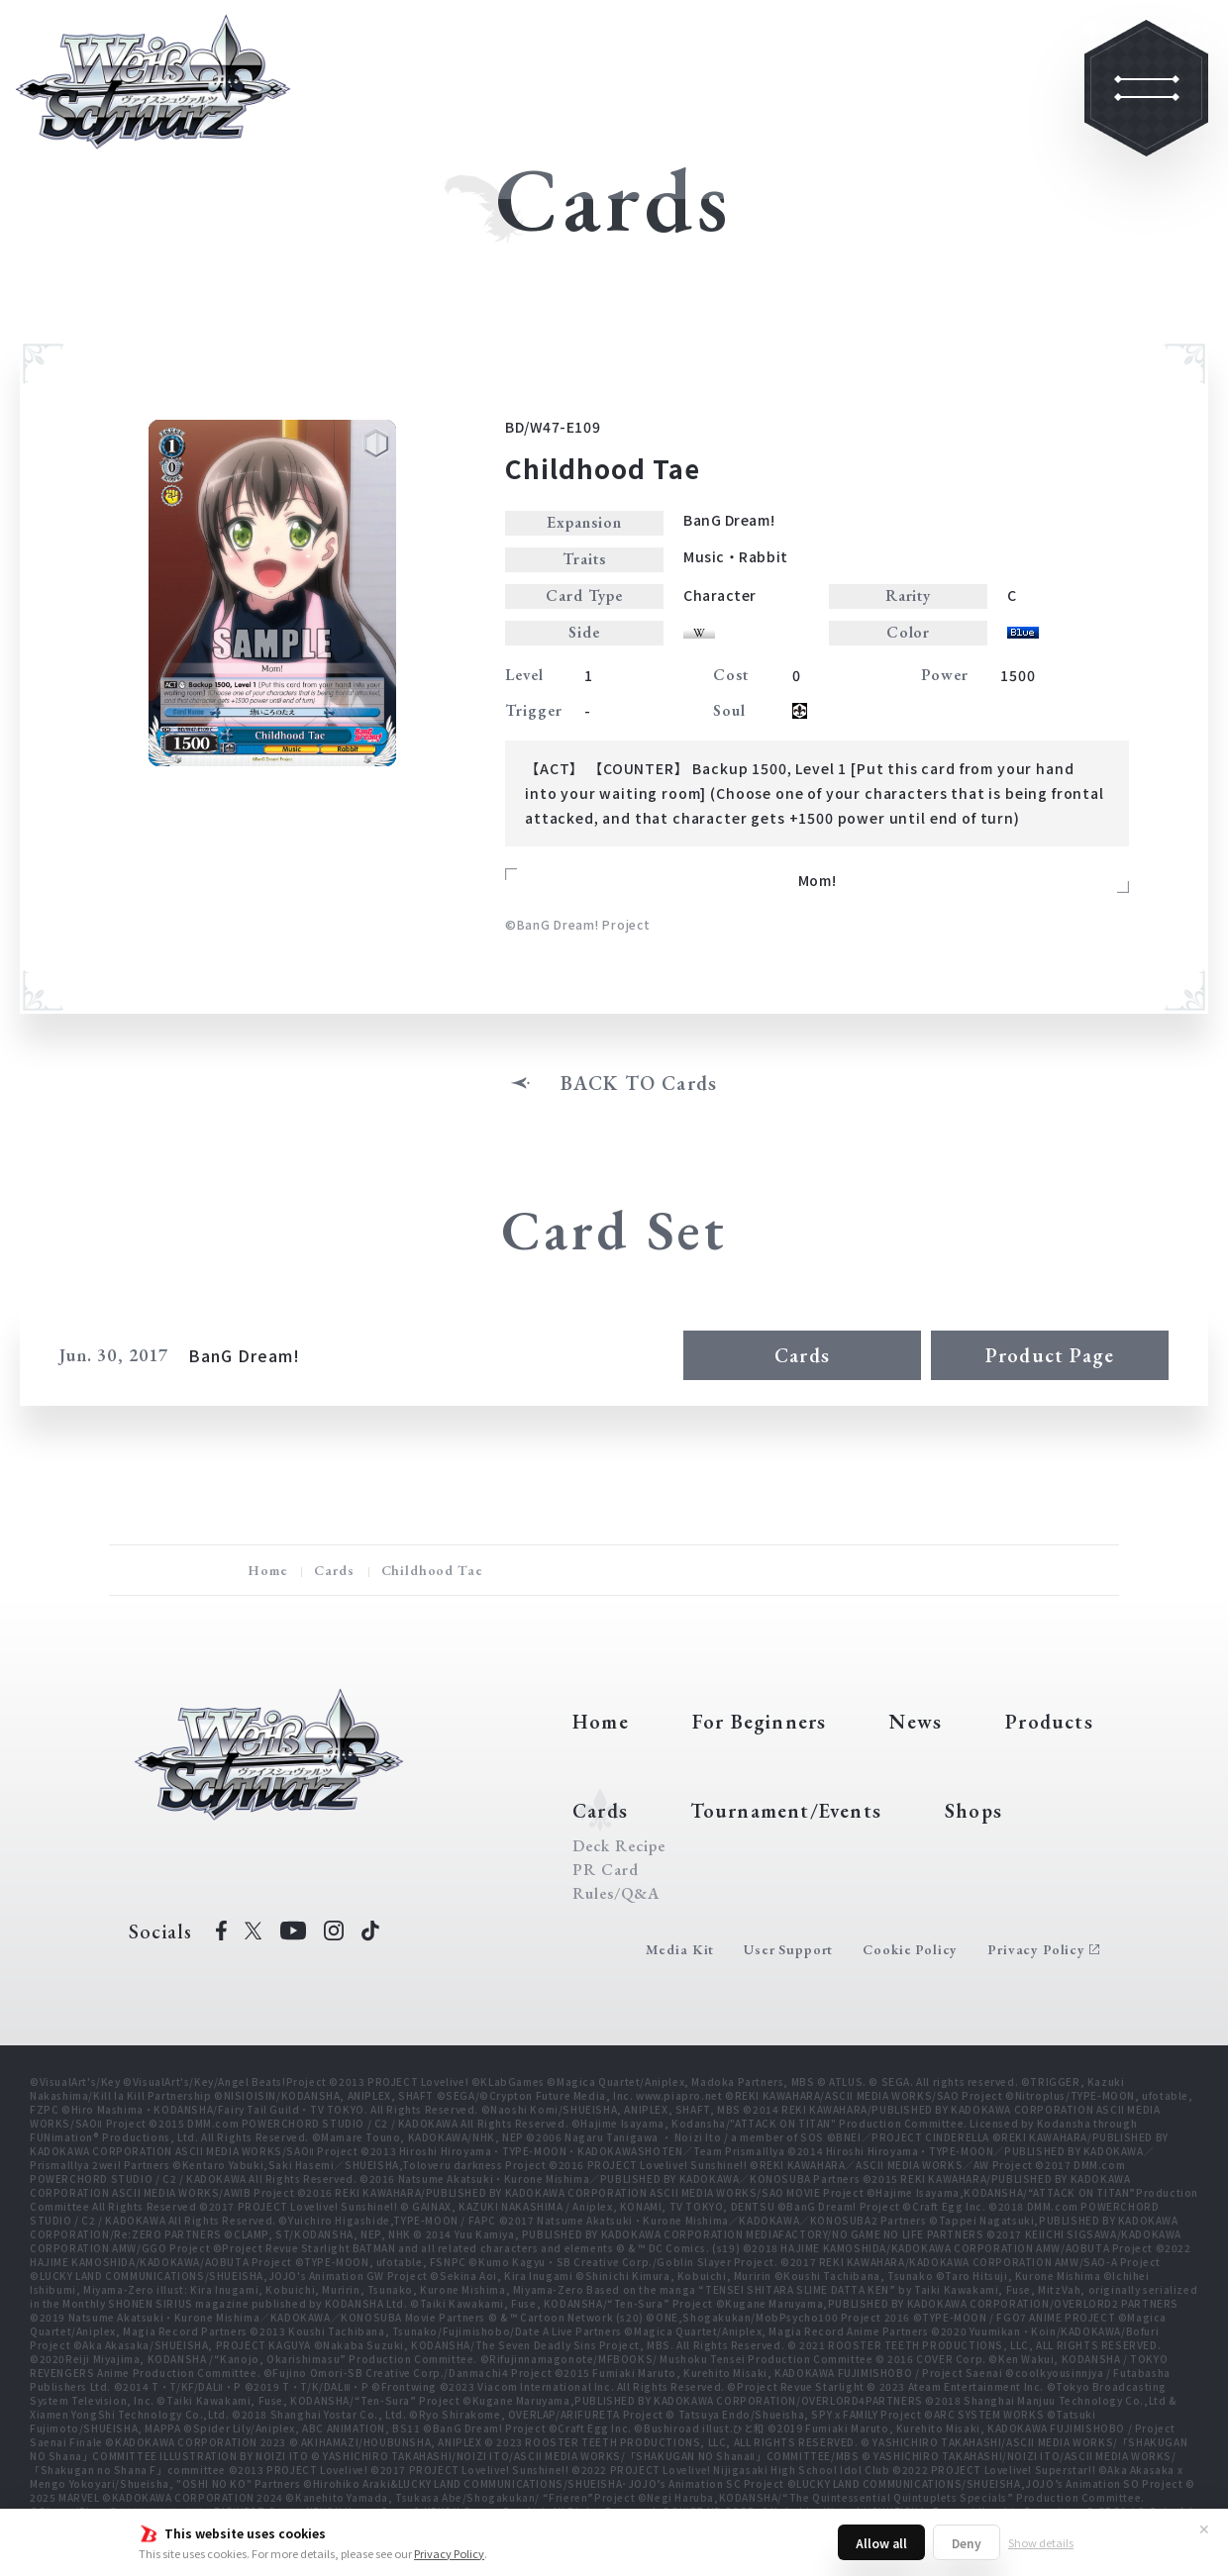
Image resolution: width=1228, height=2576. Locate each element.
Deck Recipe (618, 1846)
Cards (802, 1355)
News (915, 1721)
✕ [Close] (1204, 2528)
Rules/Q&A (616, 1894)
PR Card (605, 1870)
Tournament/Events (785, 1811)
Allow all (881, 2542)
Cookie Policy (910, 1949)
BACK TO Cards (639, 1083)
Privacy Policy (449, 2553)
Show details (1041, 2542)
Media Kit (680, 1949)
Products (1049, 1721)
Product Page (1049, 1355)
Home (267, 1570)
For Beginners (759, 1721)
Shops (973, 1811)
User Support (788, 1949)
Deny (966, 2542)
